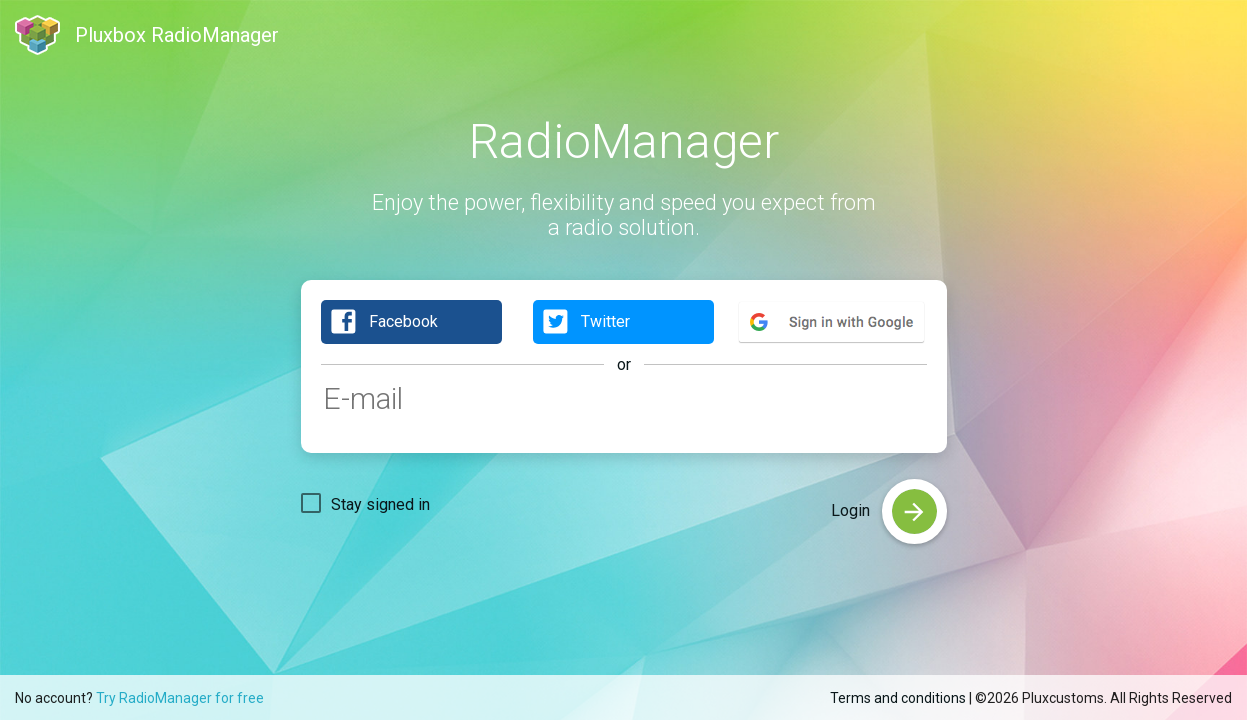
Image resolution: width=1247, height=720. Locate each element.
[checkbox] (365, 503)
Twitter (585, 322)
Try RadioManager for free (180, 698)
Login (852, 510)
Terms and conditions (898, 698)
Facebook (383, 322)
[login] (914, 511)
